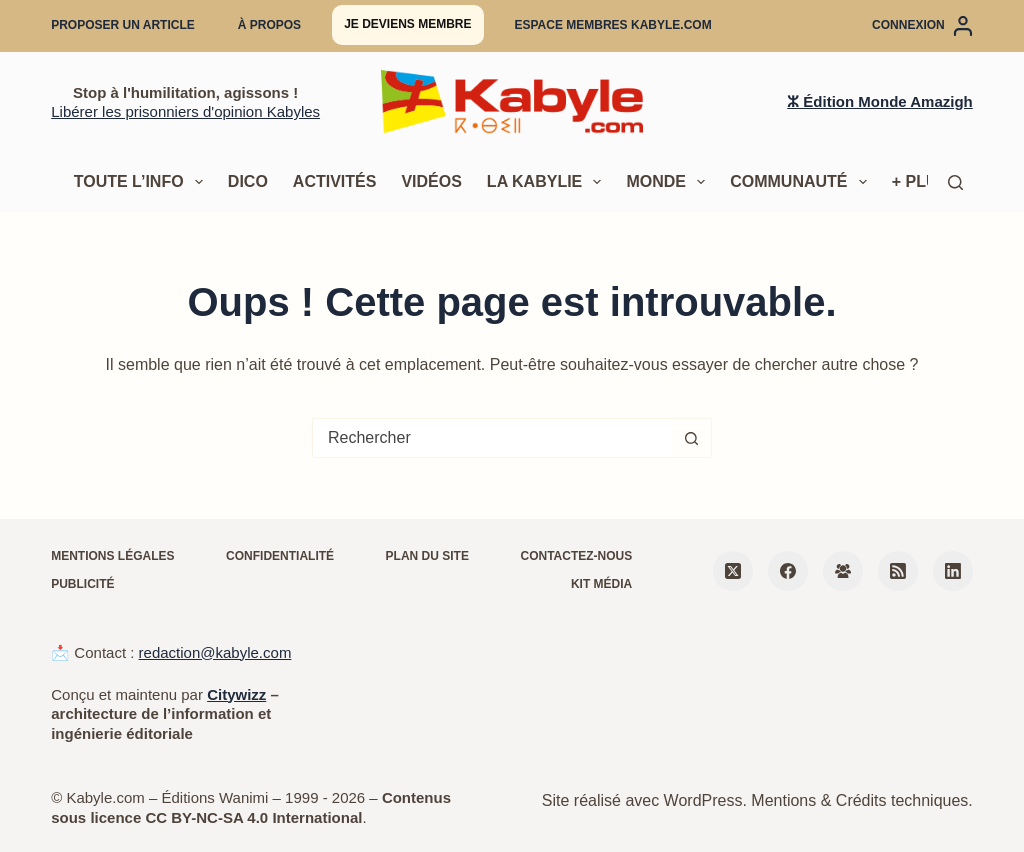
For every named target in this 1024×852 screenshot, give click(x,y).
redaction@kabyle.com (215, 652)
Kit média (601, 584)
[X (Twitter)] (733, 571)
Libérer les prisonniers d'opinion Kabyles (185, 111)
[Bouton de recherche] (692, 438)
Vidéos (431, 181)
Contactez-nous (576, 556)
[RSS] (898, 571)
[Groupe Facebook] (843, 571)
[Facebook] (788, 571)
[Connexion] (922, 26)
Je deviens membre (407, 24)
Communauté (802, 182)
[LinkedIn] (953, 571)
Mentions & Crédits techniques (859, 800)
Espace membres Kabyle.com (613, 25)
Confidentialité (280, 556)
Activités (335, 181)
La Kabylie (548, 182)
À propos (269, 25)
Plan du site (427, 556)
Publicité (82, 584)
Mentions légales (112, 556)
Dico (248, 181)
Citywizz (236, 694)
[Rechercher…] (492, 438)
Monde (669, 182)
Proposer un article (123, 25)
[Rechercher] (955, 182)
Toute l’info (142, 182)
